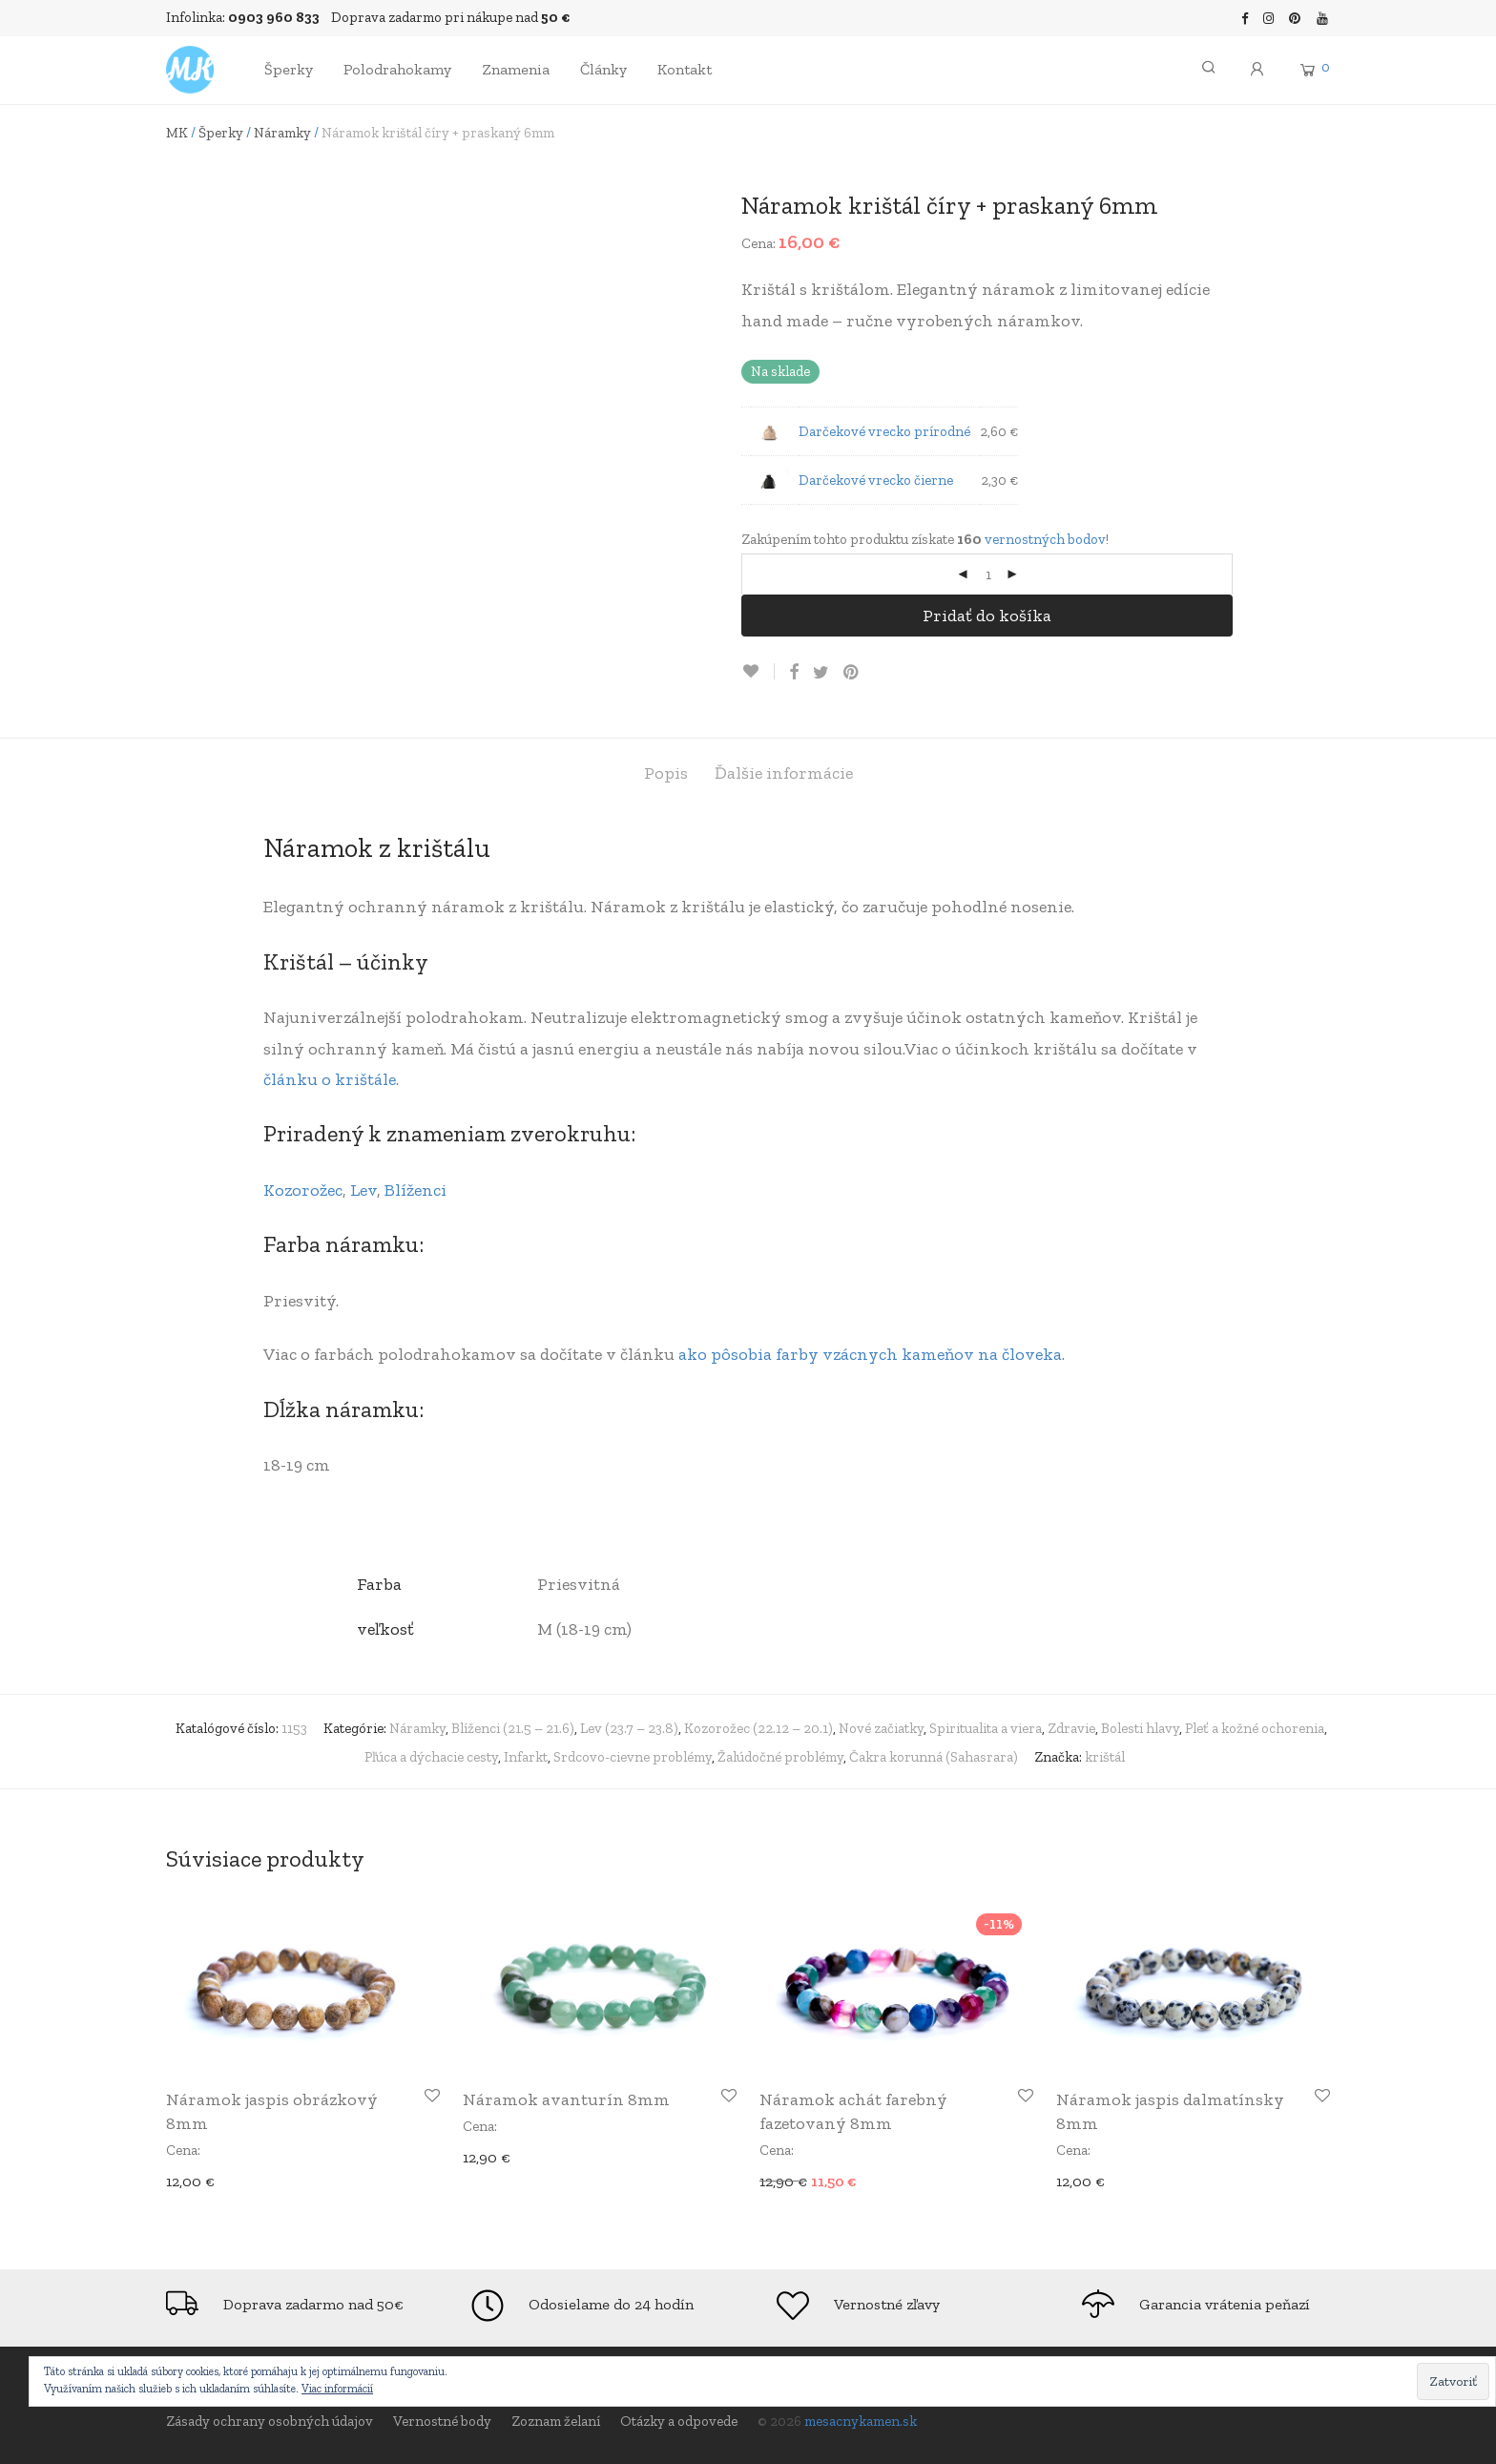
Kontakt (684, 69)
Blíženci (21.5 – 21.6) (512, 1728)
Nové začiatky (881, 1728)
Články (603, 69)
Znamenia (516, 69)
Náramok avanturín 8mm (566, 2099)
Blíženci (415, 1190)
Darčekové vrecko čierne (876, 480)
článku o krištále (329, 1079)
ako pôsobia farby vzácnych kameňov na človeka (870, 1354)
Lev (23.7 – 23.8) (629, 1728)
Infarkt (526, 1756)
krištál (1105, 1756)
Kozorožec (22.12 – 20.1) (758, 1728)
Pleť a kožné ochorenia (1254, 1728)
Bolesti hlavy (1140, 1728)
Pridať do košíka (987, 615)
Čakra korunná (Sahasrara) (933, 1756)
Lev (363, 1190)
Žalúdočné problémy (780, 1756)
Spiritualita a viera (985, 1728)
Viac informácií (337, 2388)
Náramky (282, 132)
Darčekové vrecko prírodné (884, 431)
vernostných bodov (1045, 539)
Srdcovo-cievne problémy (632, 1756)
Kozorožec (303, 1190)
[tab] (666, 773)
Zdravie (1071, 1728)
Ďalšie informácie (784, 772)
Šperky (288, 69)
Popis (666, 772)
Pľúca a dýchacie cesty (431, 1756)
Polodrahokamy (397, 69)
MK (177, 132)
